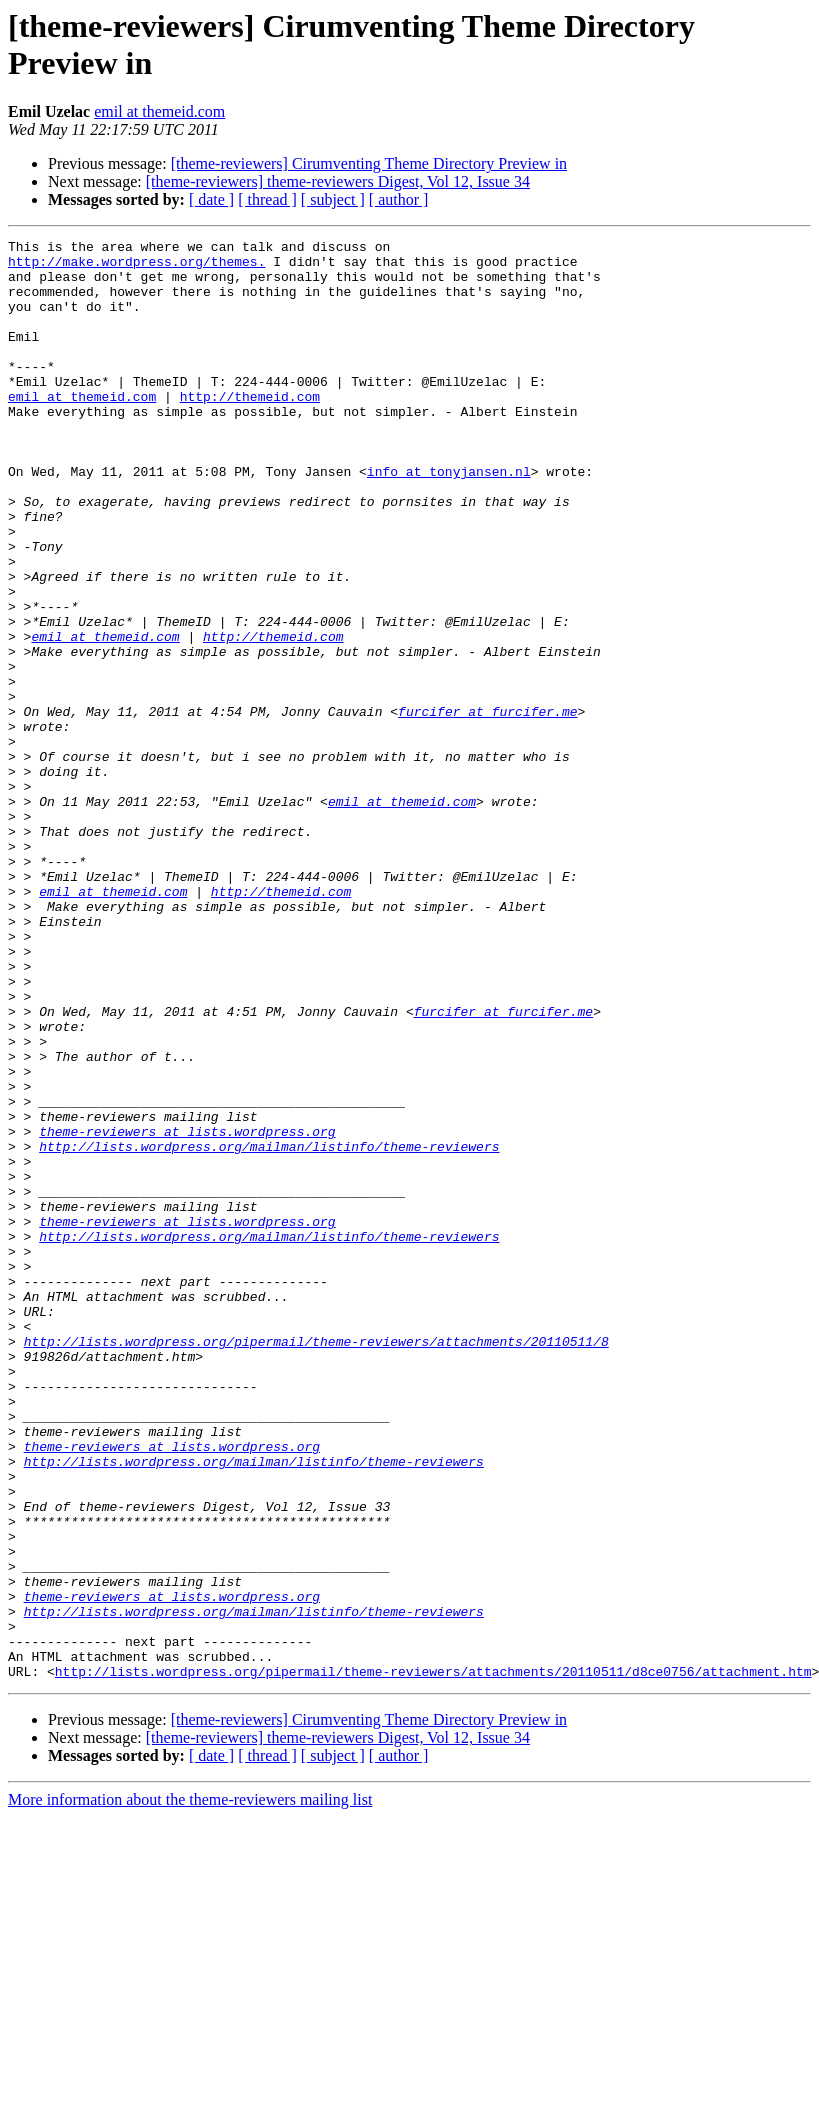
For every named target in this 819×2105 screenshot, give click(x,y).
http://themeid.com (250, 429)
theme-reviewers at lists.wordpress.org (187, 1311)
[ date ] (211, 199)
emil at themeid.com (159, 111)
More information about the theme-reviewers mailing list (190, 2087)
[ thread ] (267, 199)
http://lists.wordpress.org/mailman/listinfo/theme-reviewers (269, 1329)
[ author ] (399, 199)
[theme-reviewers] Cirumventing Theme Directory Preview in (369, 163)
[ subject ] (333, 199)
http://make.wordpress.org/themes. (136, 267)
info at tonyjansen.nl (449, 519)
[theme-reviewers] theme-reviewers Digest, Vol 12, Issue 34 (338, 181)
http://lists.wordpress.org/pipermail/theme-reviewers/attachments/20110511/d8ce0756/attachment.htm (433, 1959)
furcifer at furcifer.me (487, 807)
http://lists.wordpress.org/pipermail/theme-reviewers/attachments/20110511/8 (316, 1563)
